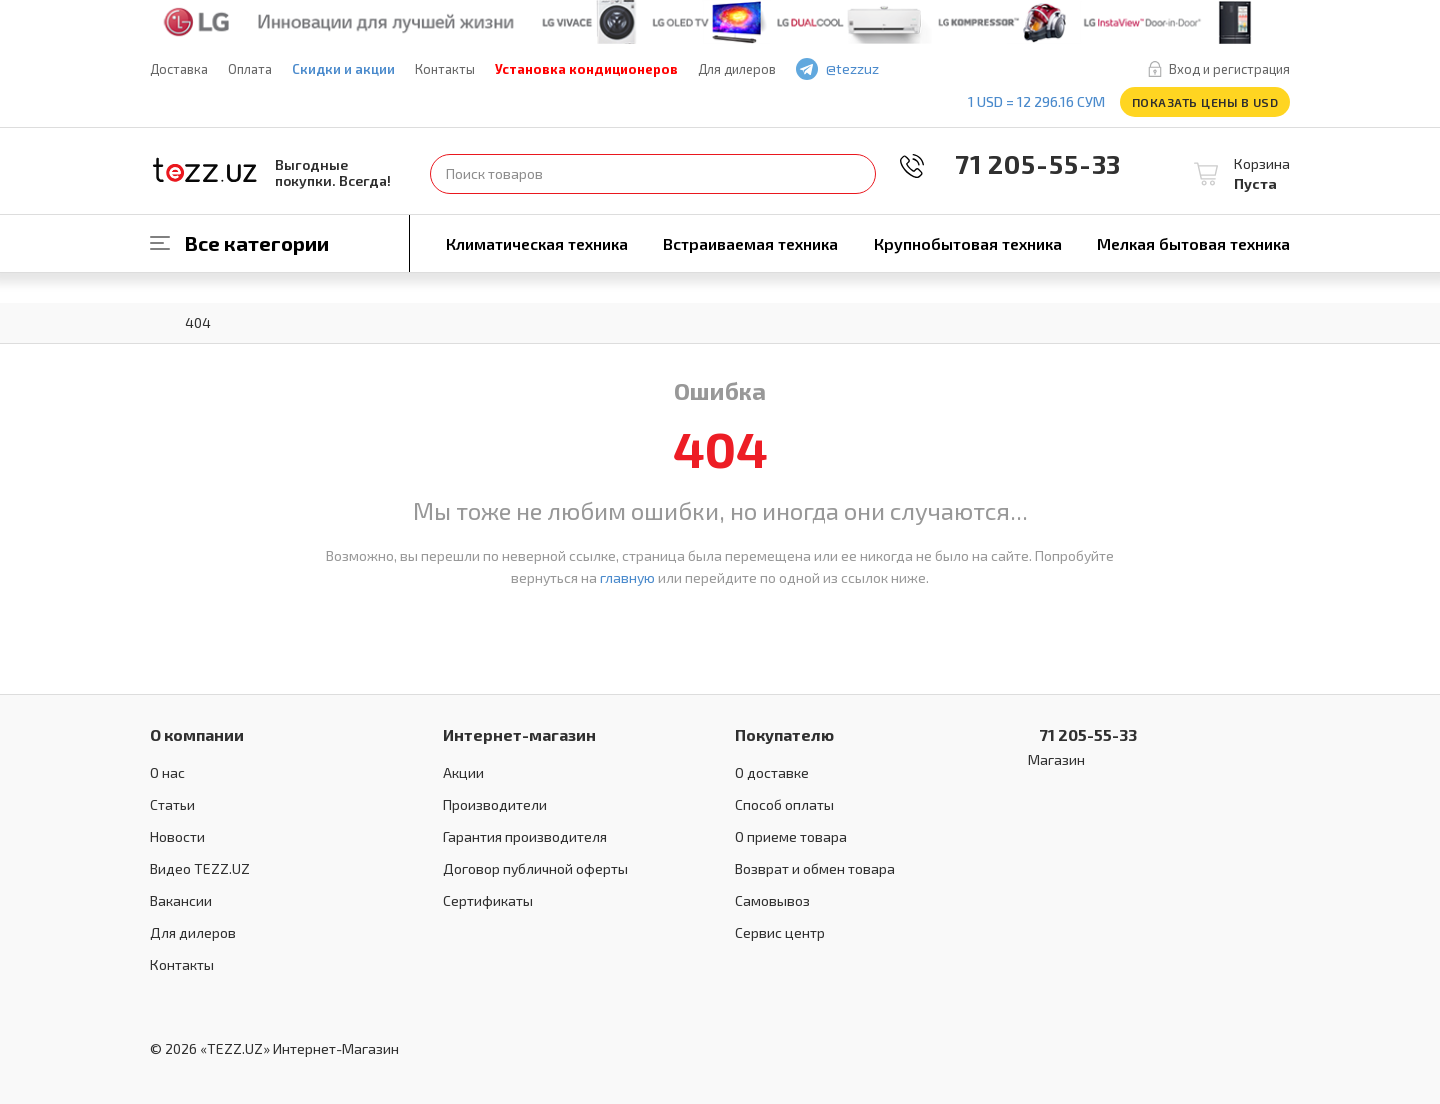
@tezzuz (852, 68)
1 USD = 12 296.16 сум (1036, 101)
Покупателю (784, 734)
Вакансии (181, 900)
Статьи (172, 804)
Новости (177, 836)
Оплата (250, 69)
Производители (495, 804)
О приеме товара (791, 836)
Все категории (257, 243)
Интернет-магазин (519, 734)
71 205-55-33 (1024, 163)
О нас (167, 772)
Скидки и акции (343, 69)
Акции (463, 772)
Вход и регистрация (1229, 69)
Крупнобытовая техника (968, 243)
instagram (990, 69)
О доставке (772, 772)
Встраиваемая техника (750, 243)
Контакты (445, 69)
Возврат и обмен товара (815, 868)
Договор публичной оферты (535, 868)
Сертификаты (488, 900)
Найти (856, 174)
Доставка (179, 69)
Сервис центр (780, 932)
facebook (932, 69)
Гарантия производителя (525, 836)
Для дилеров (737, 69)
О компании (197, 734)
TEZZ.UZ (205, 170)
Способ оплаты (784, 804)
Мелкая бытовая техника (1193, 243)
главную (627, 577)
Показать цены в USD (1205, 102)
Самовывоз (772, 900)
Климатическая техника (537, 243)
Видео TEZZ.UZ (200, 868)
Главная (160, 321)
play (961, 69)
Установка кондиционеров (586, 69)
